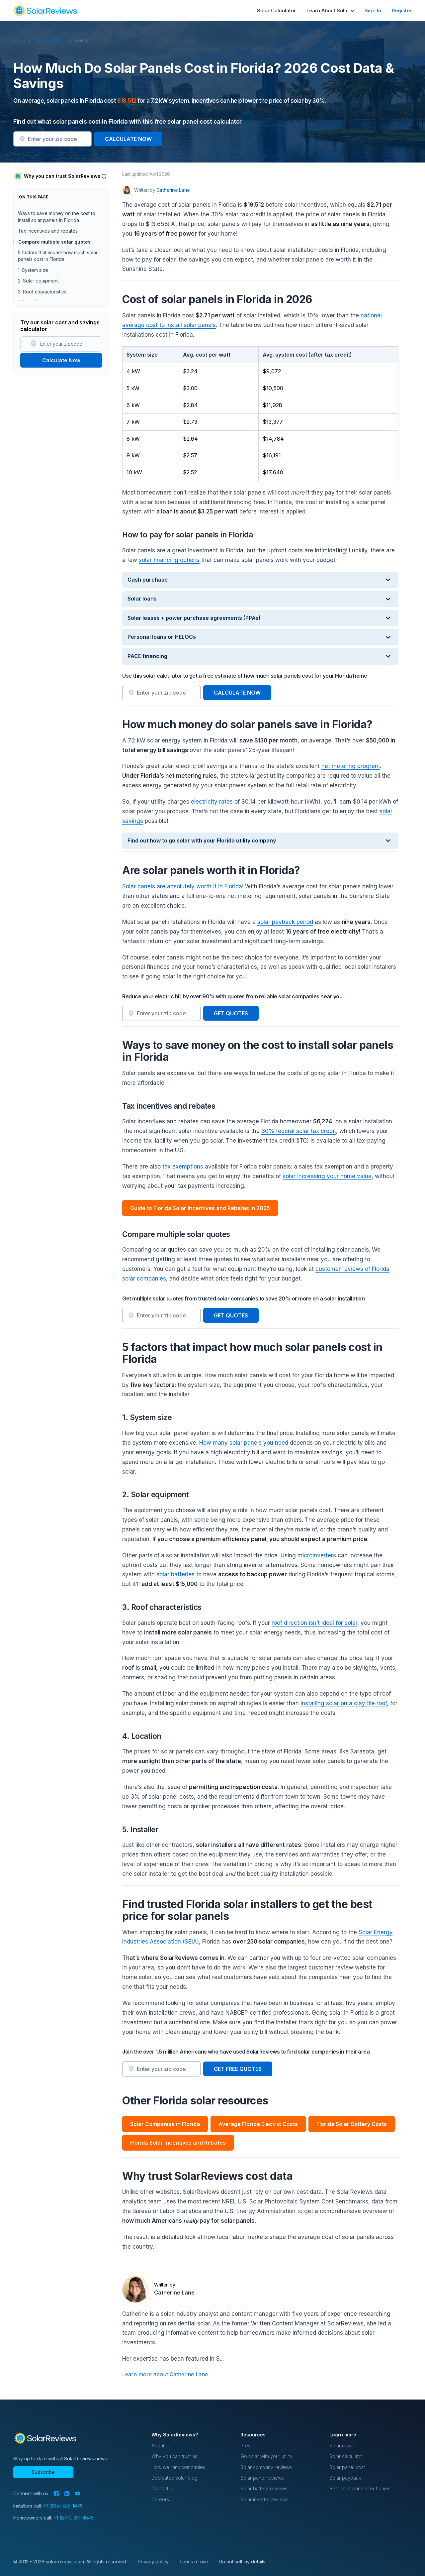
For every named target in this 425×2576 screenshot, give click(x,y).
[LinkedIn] (66, 2493)
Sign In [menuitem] (373, 10)
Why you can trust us (174, 2456)
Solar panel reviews (262, 2478)
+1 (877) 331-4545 (73, 2517)
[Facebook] (56, 2493)
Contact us (163, 2488)
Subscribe (43, 2472)
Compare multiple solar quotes (54, 287)
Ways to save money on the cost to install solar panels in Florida (56, 262)
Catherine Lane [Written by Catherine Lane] (173, 190)
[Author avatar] (126, 190)
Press (246, 2445)
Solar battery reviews (263, 2488)
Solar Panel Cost (54, 40)
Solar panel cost (347, 2467)
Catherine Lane (174, 2292)
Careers (160, 2499)
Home (22, 40)
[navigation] (45, 10)
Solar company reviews (266, 2467)
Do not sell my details (242, 2561)
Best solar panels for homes (359, 2488)
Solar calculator (346, 2456)
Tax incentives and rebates (48, 276)
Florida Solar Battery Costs (351, 2124)
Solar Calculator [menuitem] (276, 10)
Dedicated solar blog (174, 2478)
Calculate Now (61, 360)
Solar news (341, 2445)
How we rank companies (178, 2467)
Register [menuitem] (402, 10)
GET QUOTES (231, 1013)
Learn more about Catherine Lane (165, 2374)
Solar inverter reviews (264, 2499)
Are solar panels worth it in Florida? (56, 248)
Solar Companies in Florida (165, 2124)
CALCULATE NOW (128, 139)
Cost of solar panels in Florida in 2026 (59, 208)
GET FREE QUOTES (238, 2069)
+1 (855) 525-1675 (63, 2506)
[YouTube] (77, 2494)
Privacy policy (153, 2561)
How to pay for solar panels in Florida (59, 219)
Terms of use (193, 2561)
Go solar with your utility (266, 2456)
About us (161, 2445)
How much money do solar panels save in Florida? (55, 233)
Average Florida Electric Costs (258, 2124)
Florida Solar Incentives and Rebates (178, 2142)
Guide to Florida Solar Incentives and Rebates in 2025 (200, 1208)
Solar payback (345, 2478)
